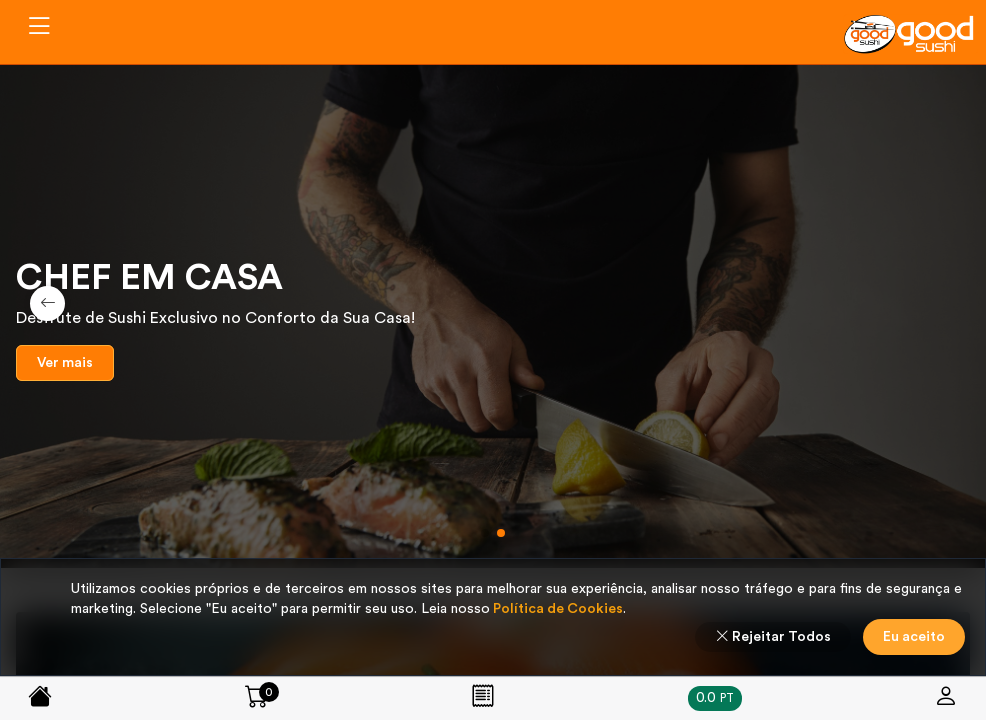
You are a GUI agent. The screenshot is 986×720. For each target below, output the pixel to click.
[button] (485, 533)
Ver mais (65, 363)
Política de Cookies (556, 609)
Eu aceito (914, 637)
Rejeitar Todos (773, 637)
